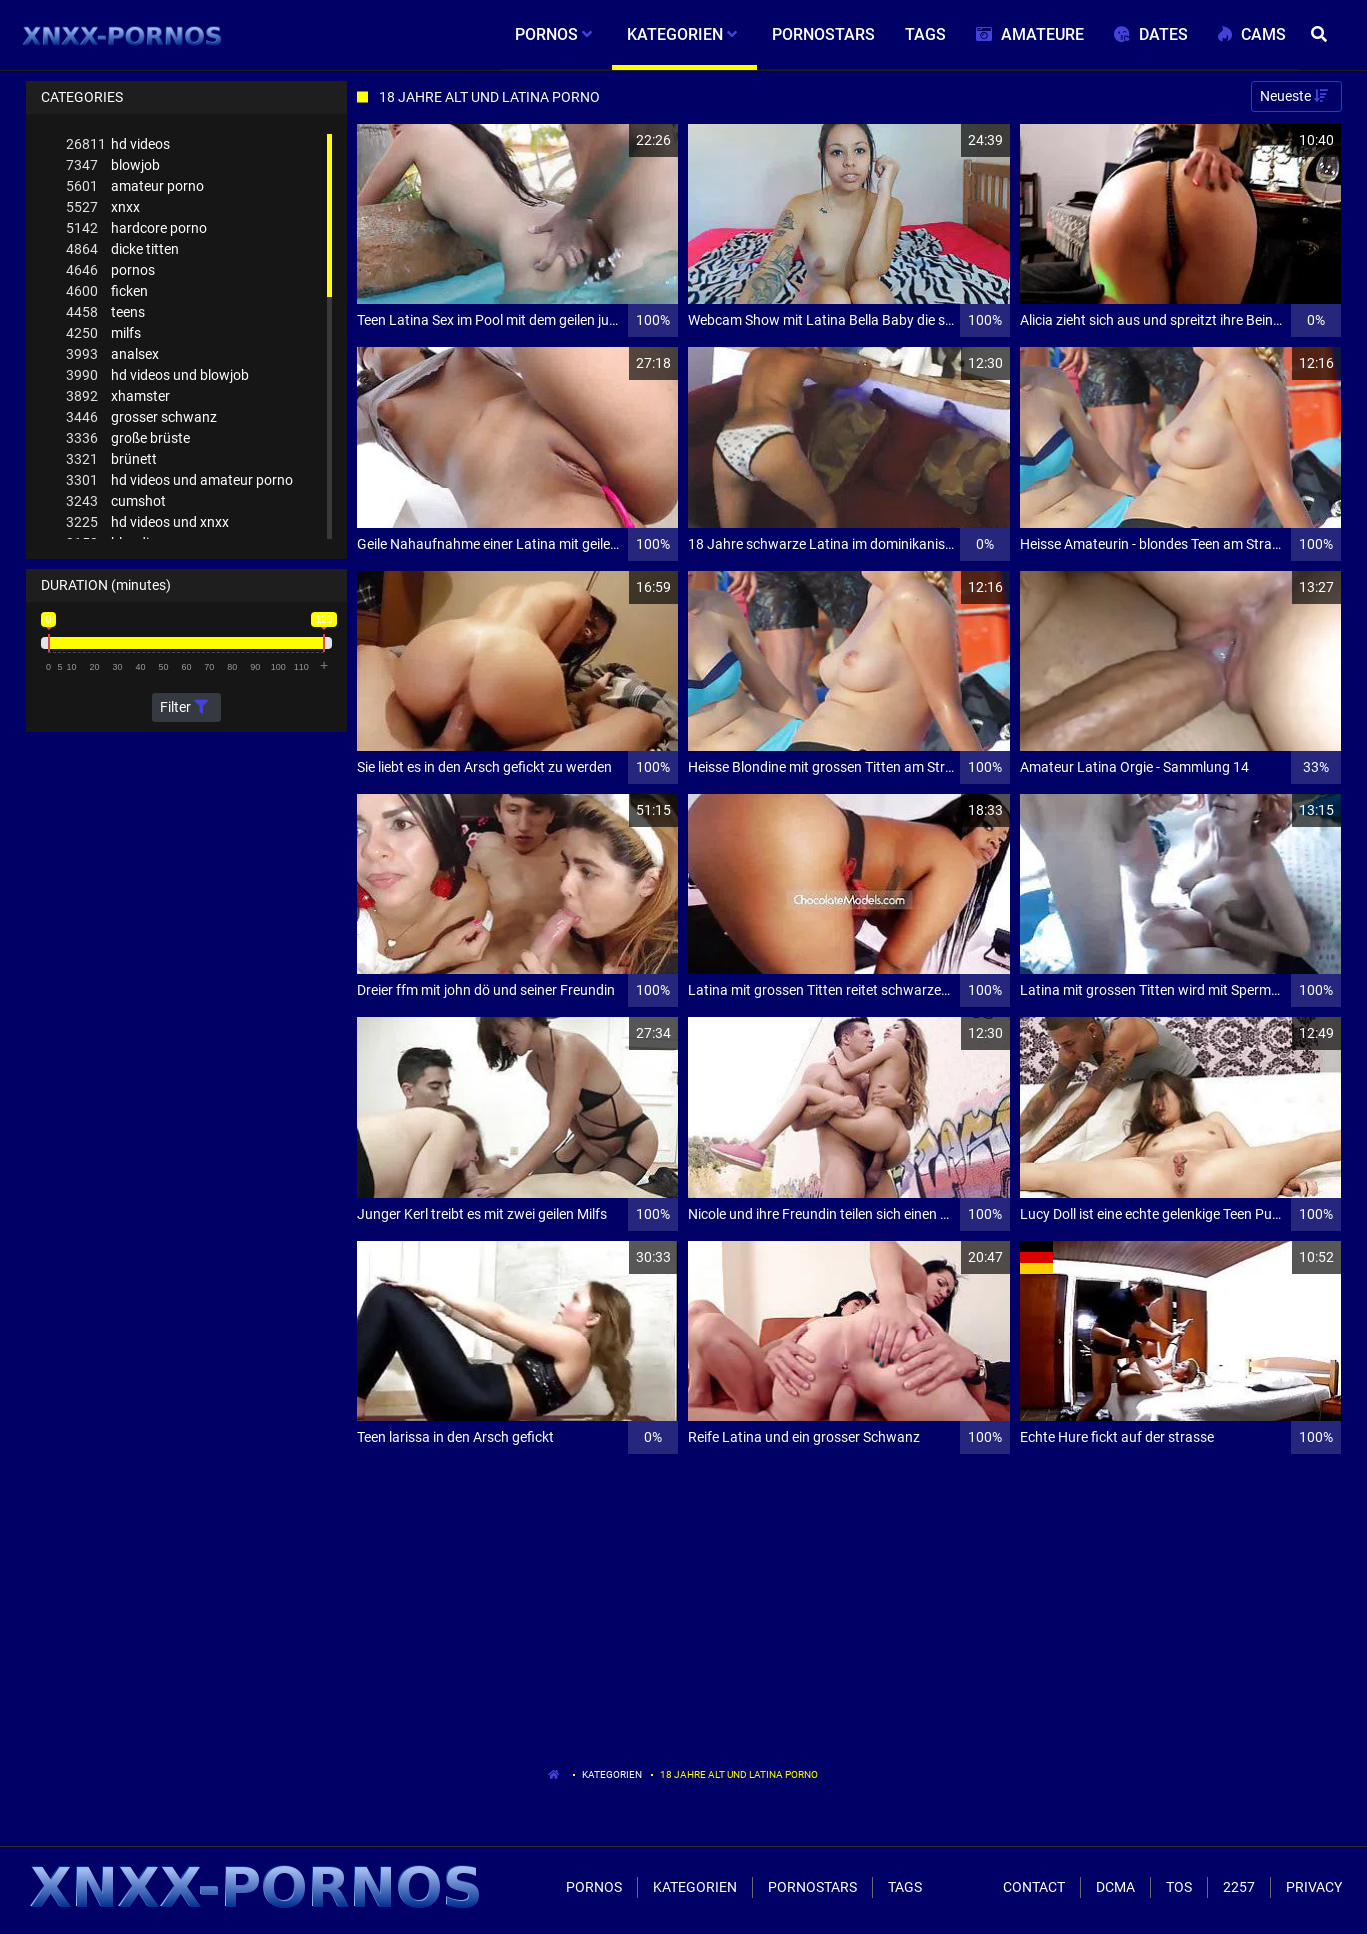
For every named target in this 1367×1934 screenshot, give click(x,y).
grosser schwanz (141, 417)
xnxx (103, 207)
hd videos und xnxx (147, 522)
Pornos (594, 1887)
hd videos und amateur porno (179, 480)
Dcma (1115, 1887)
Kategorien (612, 1774)
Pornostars (812, 1887)
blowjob (113, 165)
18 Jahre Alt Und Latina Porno (739, 1774)
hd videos (118, 144)
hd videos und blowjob (157, 375)
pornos (110, 270)
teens (105, 312)
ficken (107, 291)
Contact (1034, 1887)
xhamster (118, 396)
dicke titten (122, 249)
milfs (103, 333)
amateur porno (135, 186)
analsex (112, 354)
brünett (111, 459)
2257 (1239, 1887)
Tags (905, 1887)
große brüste (128, 438)
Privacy (1314, 1887)
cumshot (116, 501)
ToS (1179, 1887)
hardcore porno (136, 228)
